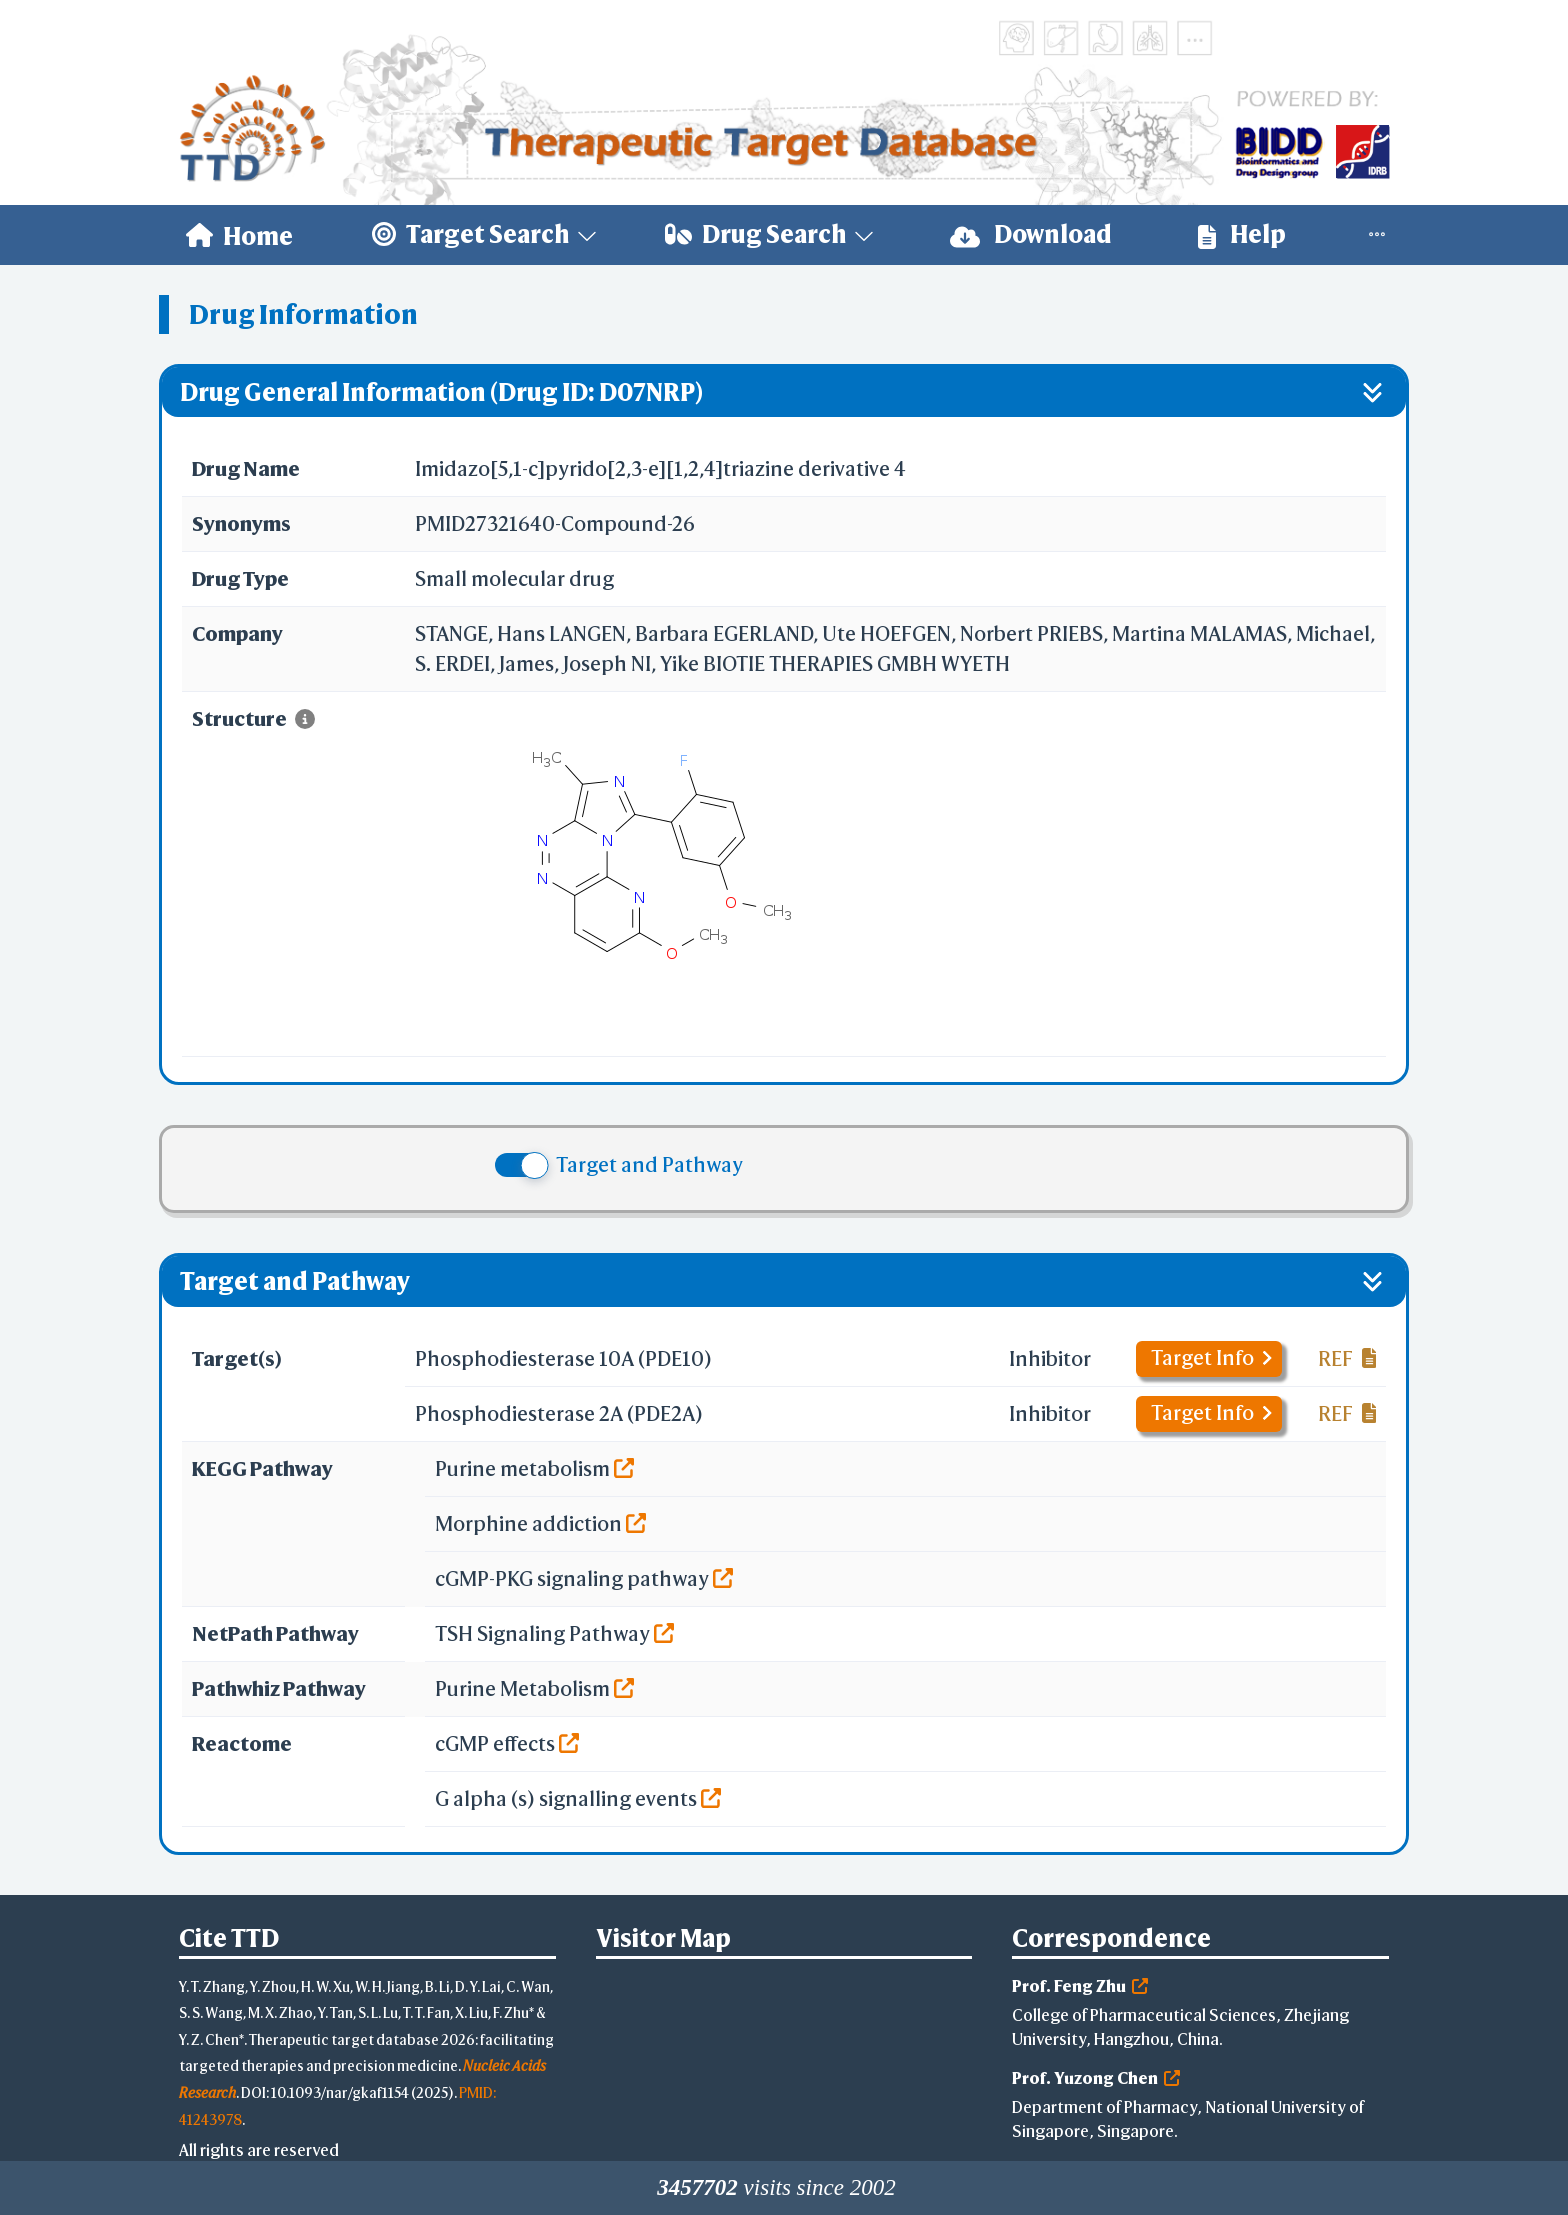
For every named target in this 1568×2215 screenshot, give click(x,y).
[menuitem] (239, 235)
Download (1031, 234)
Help (1242, 234)
